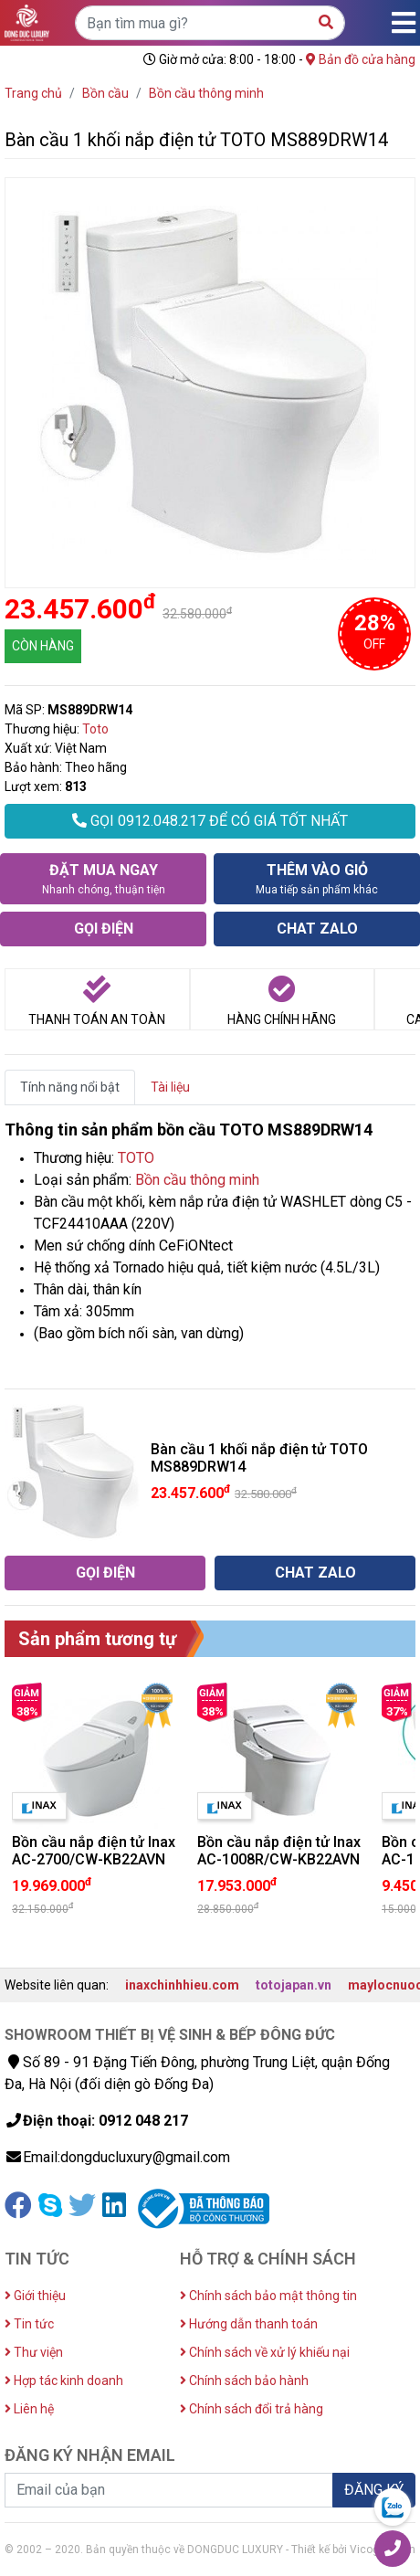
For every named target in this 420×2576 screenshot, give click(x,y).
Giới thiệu (35, 2295)
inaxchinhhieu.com (182, 1985)
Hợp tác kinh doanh (64, 2380)
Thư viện (34, 2352)
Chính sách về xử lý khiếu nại (265, 2352)
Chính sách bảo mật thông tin (268, 2295)
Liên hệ (29, 2409)
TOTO (136, 1158)
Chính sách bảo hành (244, 2380)
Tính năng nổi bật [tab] (70, 1087)
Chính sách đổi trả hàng (251, 2409)
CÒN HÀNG (43, 646)
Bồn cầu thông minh (197, 1179)
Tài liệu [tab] (170, 1087)
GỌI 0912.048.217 (210, 820)
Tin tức (29, 2324)
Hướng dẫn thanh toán (249, 2324)
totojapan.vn (293, 1985)
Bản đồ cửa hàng (360, 59)
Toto (95, 729)
